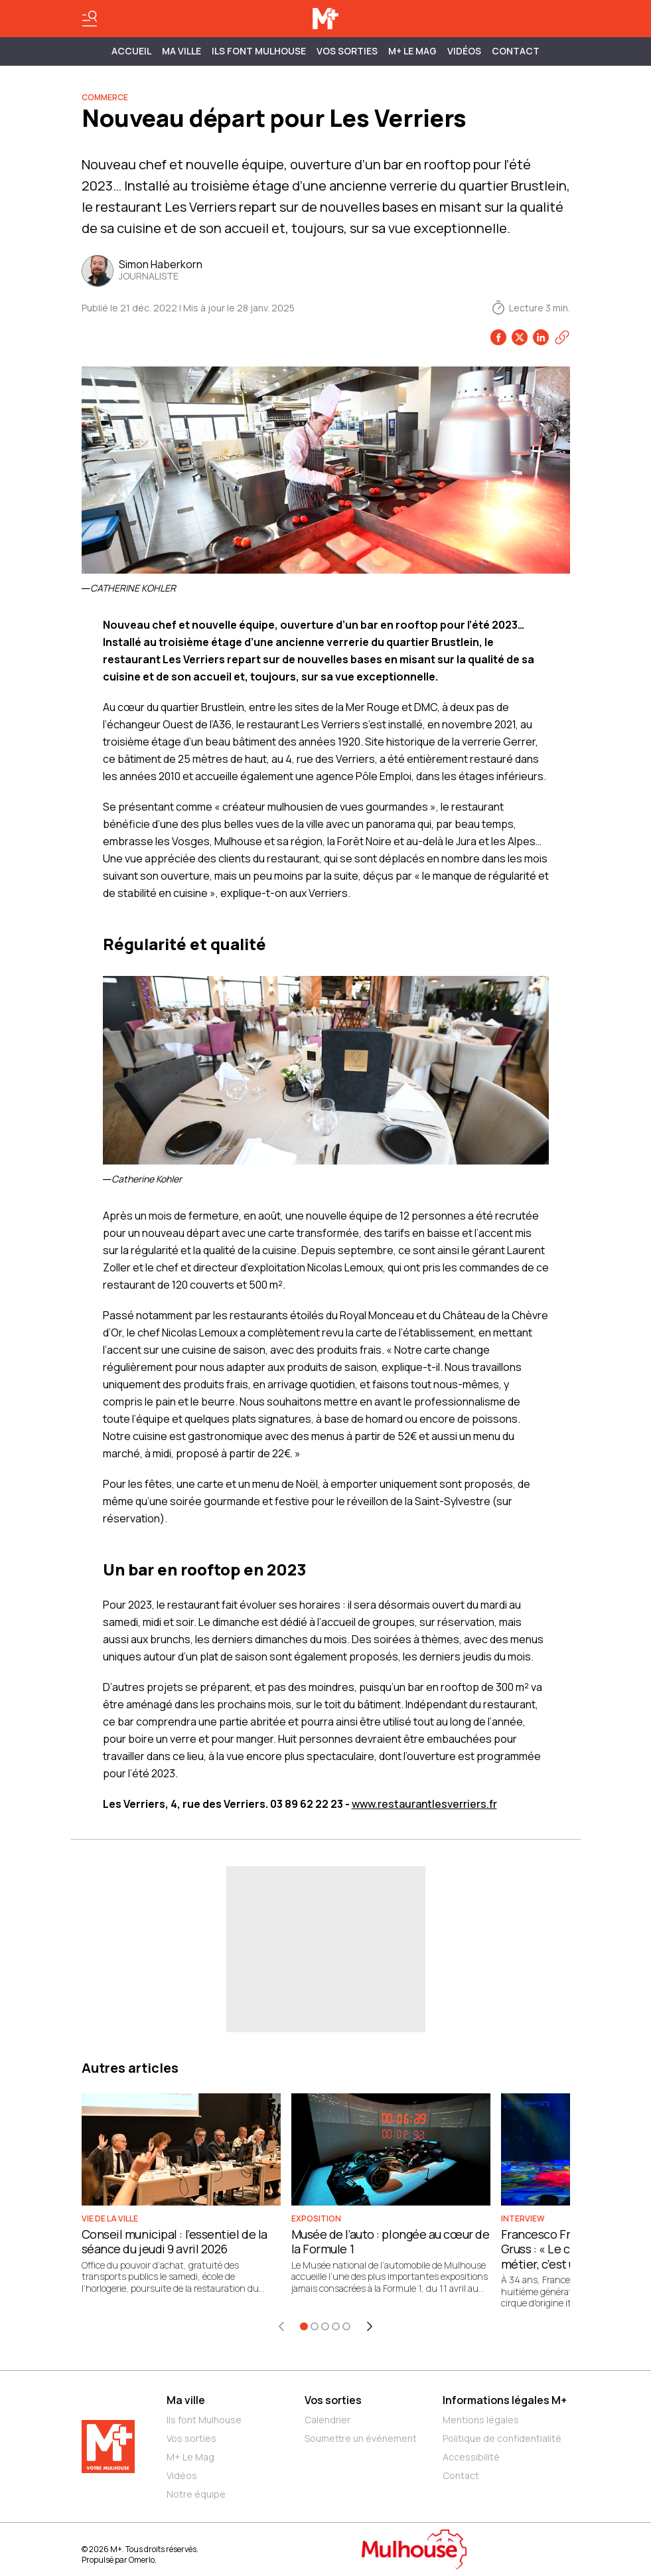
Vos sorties (347, 50)
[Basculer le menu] (90, 19)
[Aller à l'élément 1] (304, 2326)
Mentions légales (481, 2419)
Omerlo (142, 2559)
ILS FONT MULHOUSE (259, 50)
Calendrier (327, 2419)
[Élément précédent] (281, 2326)
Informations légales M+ (505, 2400)
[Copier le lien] (562, 337)
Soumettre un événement (361, 2438)
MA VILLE (181, 50)
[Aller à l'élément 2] (314, 2326)
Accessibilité (471, 2457)
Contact (516, 50)
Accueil (131, 50)
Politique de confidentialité (502, 2438)
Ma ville (186, 2400)
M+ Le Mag (412, 50)
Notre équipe (196, 2494)
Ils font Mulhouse (204, 2419)
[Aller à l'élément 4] (335, 2326)
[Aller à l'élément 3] (325, 2326)
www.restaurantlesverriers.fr (424, 1804)
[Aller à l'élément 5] (346, 2326)
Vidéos (464, 50)
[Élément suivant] (370, 2326)
